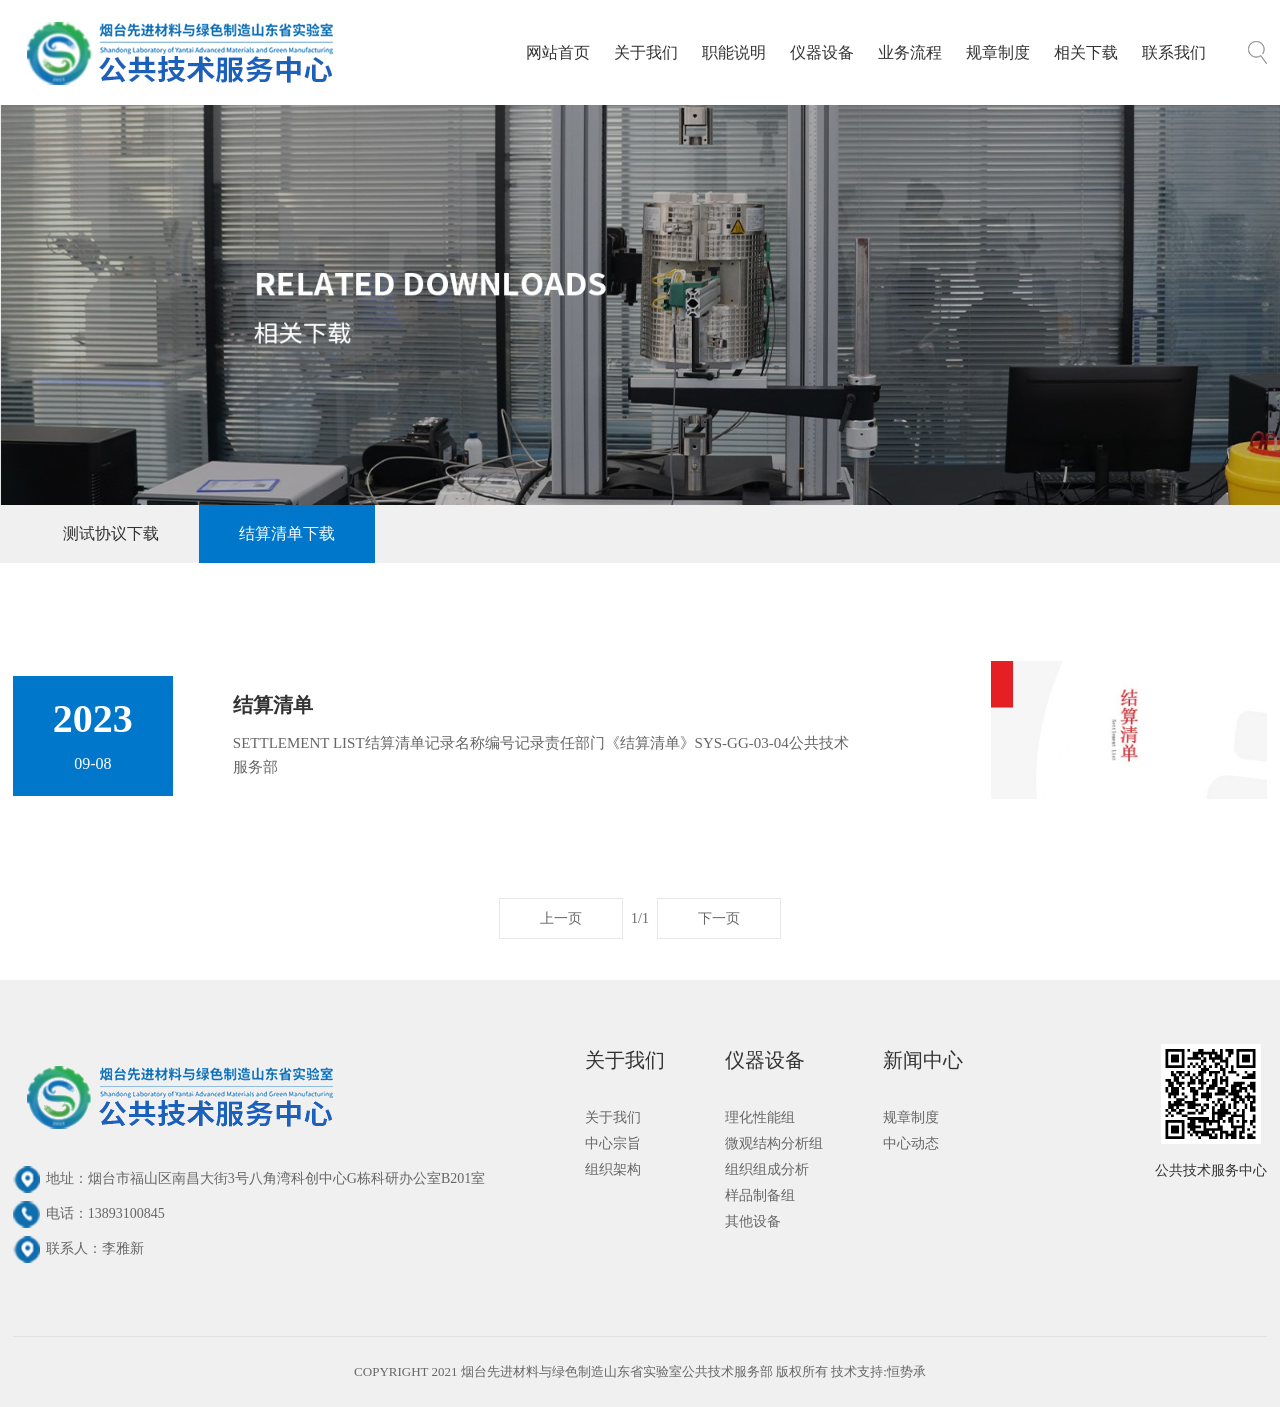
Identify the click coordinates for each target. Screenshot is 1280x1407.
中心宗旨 (613, 1143)
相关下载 (1086, 52)
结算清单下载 (287, 533)
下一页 (719, 918)
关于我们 (646, 52)
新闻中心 (923, 1060)
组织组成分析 (767, 1169)
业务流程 (910, 52)
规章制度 (998, 52)
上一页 (561, 918)
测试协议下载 (111, 533)
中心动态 (911, 1143)
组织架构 (613, 1169)
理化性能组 (760, 1117)
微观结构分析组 (774, 1143)
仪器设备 (822, 52)
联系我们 (1174, 52)
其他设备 (753, 1221)
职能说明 (734, 52)
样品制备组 (760, 1195)
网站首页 (558, 52)
